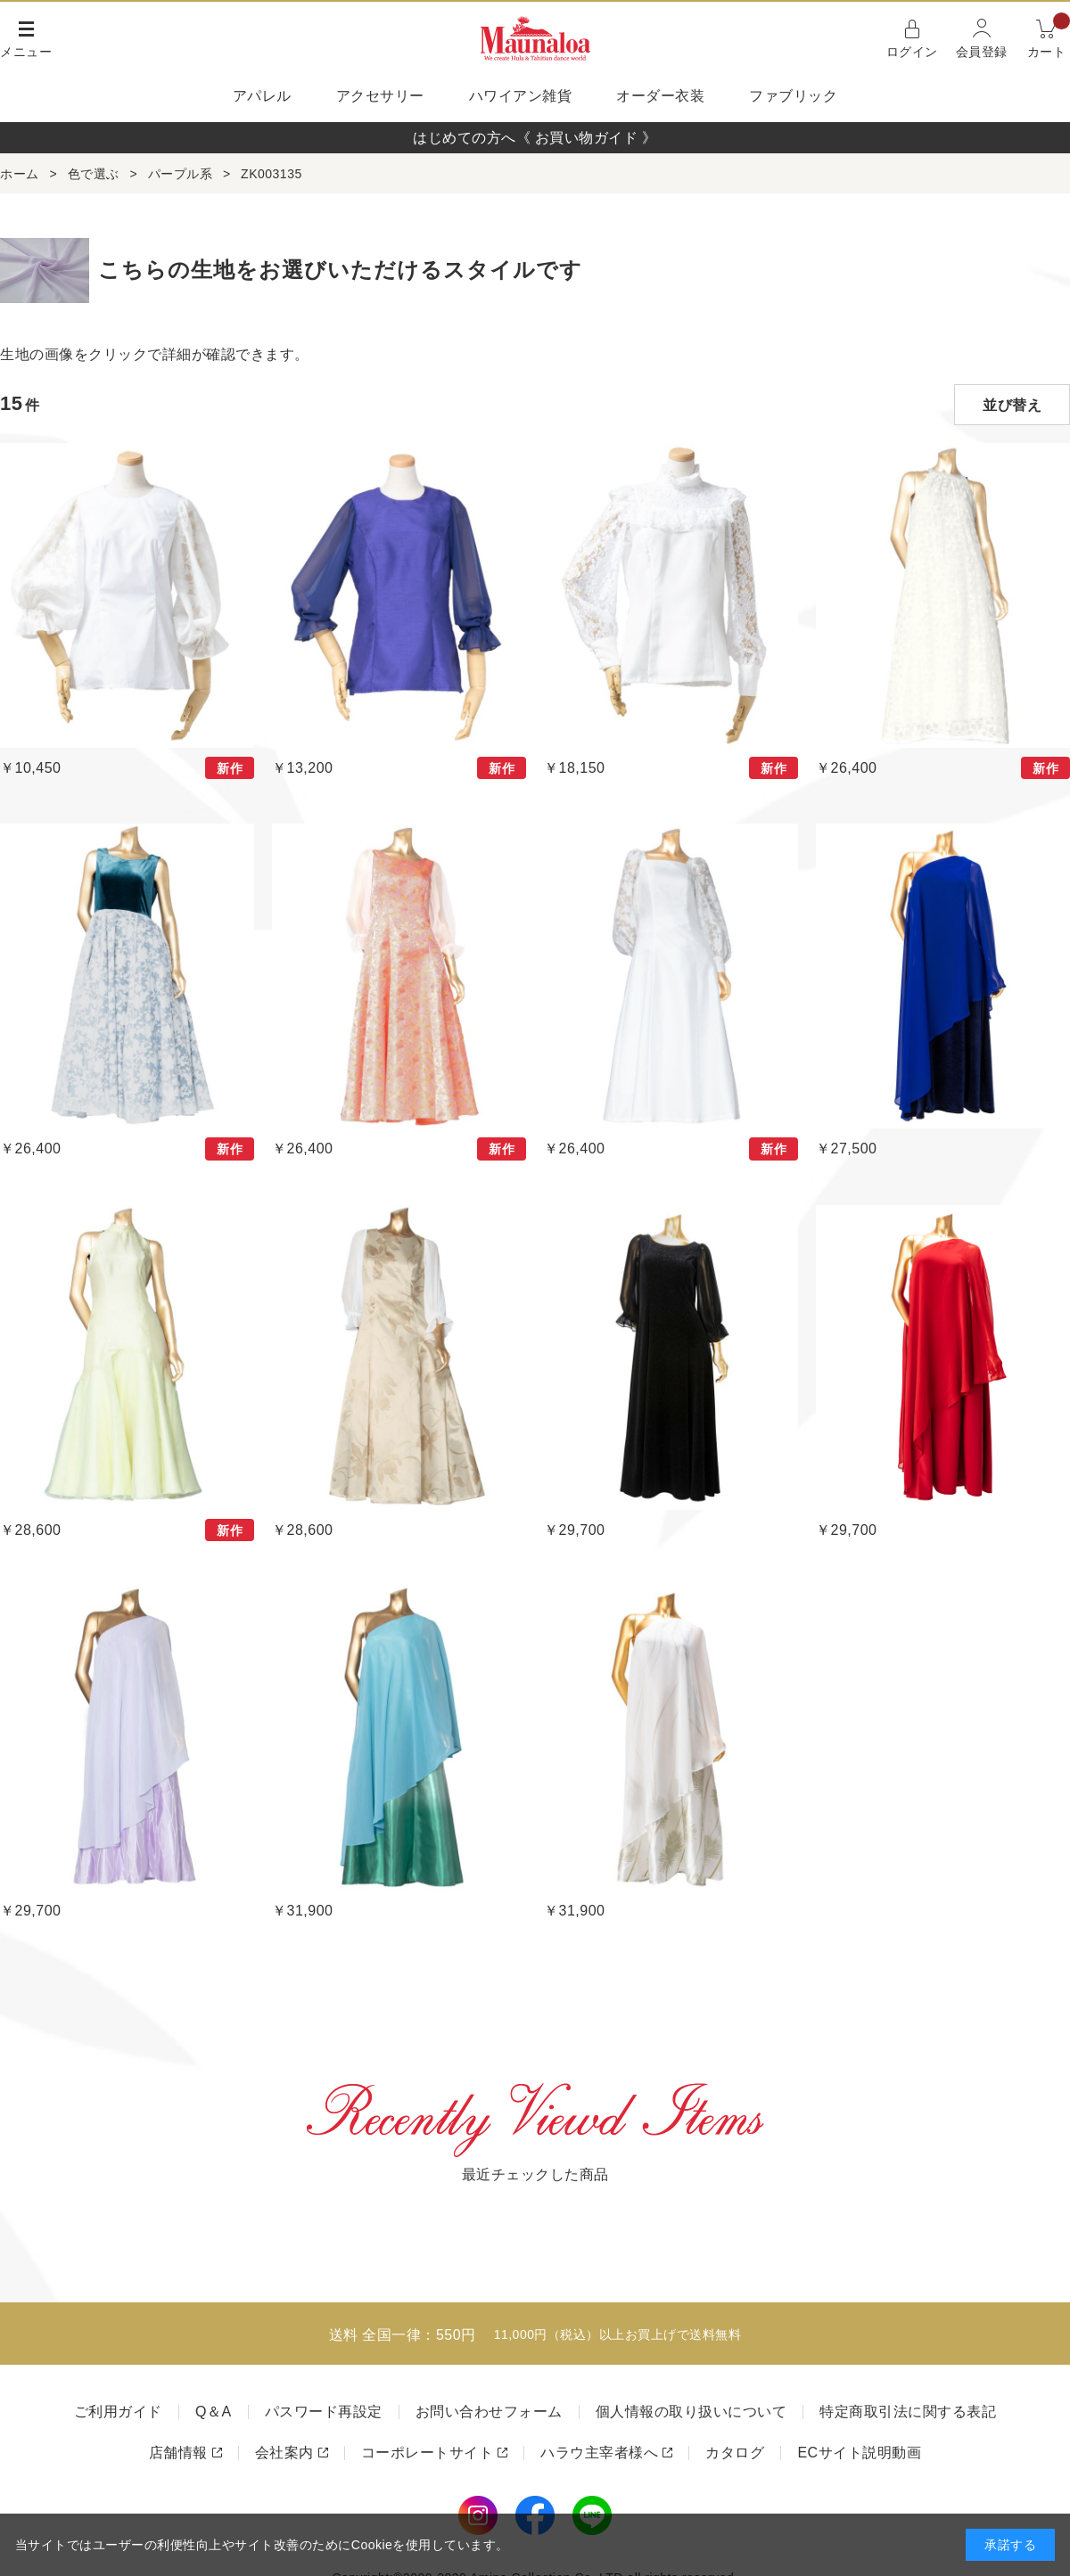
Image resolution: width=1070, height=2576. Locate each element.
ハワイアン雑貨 (520, 95)
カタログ (734, 2452)
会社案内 (284, 2452)
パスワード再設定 (324, 2411)
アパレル (262, 95)
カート (1049, 37)
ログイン (912, 52)
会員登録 (982, 52)
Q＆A (213, 2411)
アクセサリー (380, 95)
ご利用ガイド (118, 2411)
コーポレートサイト (427, 2452)
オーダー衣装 (660, 95)
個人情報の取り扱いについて (691, 2411)
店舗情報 (178, 2452)
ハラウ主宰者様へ (599, 2452)
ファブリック (793, 95)
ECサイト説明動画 (859, 2452)
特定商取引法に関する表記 (907, 2411)
